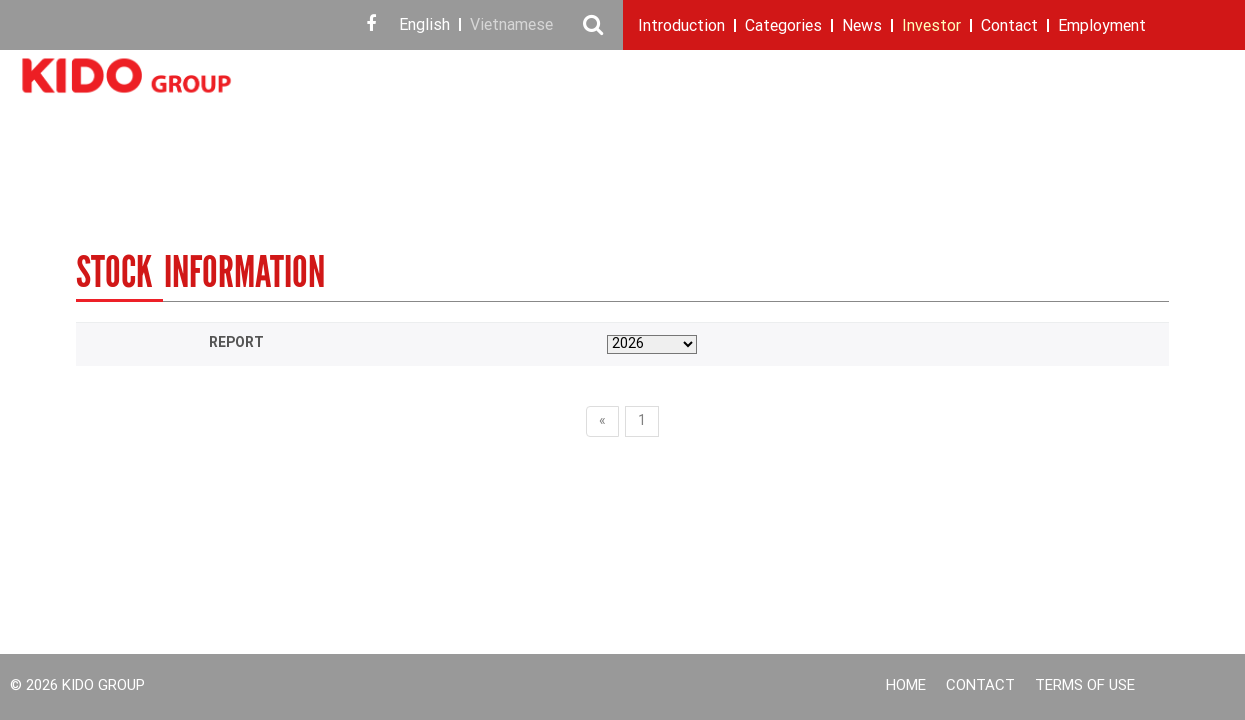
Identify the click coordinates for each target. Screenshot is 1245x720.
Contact (1009, 27)
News (862, 27)
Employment (1102, 27)
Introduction (681, 27)
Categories (783, 27)
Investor (931, 27)
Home (906, 686)
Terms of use (1085, 686)
